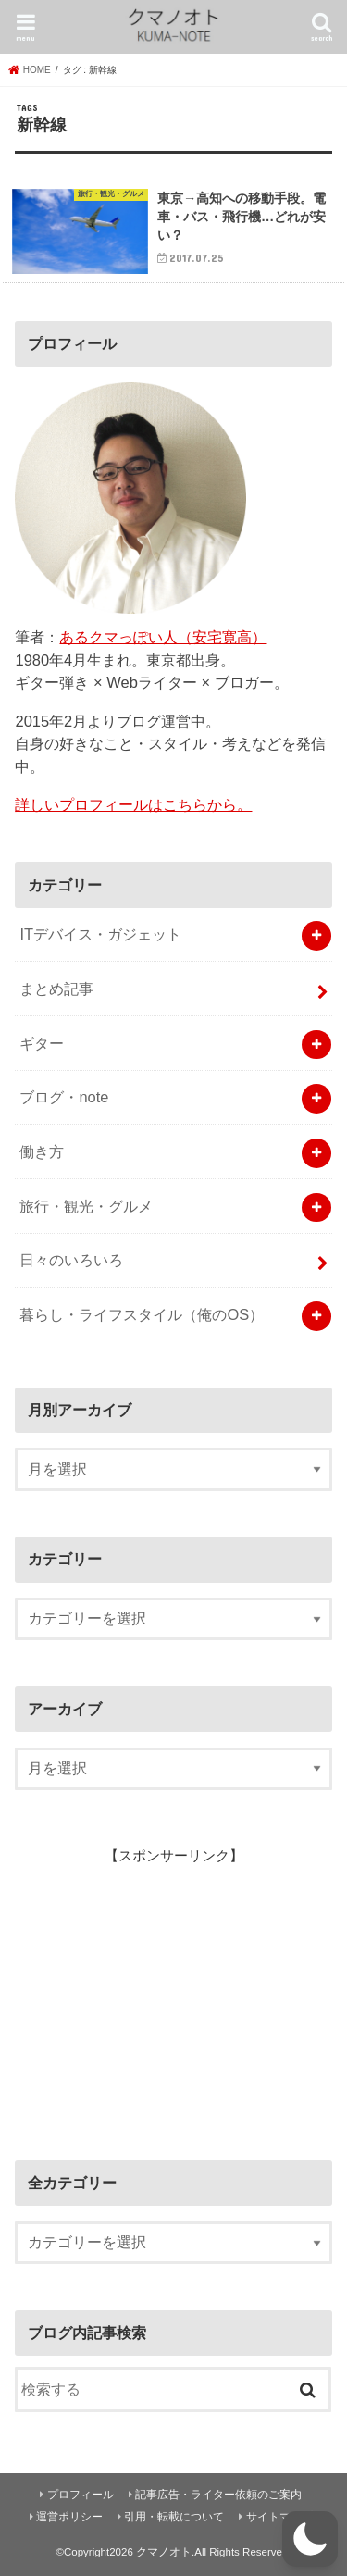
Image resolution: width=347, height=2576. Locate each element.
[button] (310, 2539)
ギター (41, 1043)
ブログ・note (63, 1097)
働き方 (41, 1151)
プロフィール (80, 2494)
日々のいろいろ (71, 1259)
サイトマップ (279, 2516)
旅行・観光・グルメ (86, 1206)
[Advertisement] (153, 1993)
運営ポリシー (69, 2516)
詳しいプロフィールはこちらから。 (133, 804)
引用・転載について (174, 2516)
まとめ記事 (56, 988)
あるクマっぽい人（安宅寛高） (162, 636)
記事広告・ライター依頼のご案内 (218, 2494)
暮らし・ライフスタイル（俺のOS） (141, 1314)
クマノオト (164, 2551)
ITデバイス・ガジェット (100, 934)
